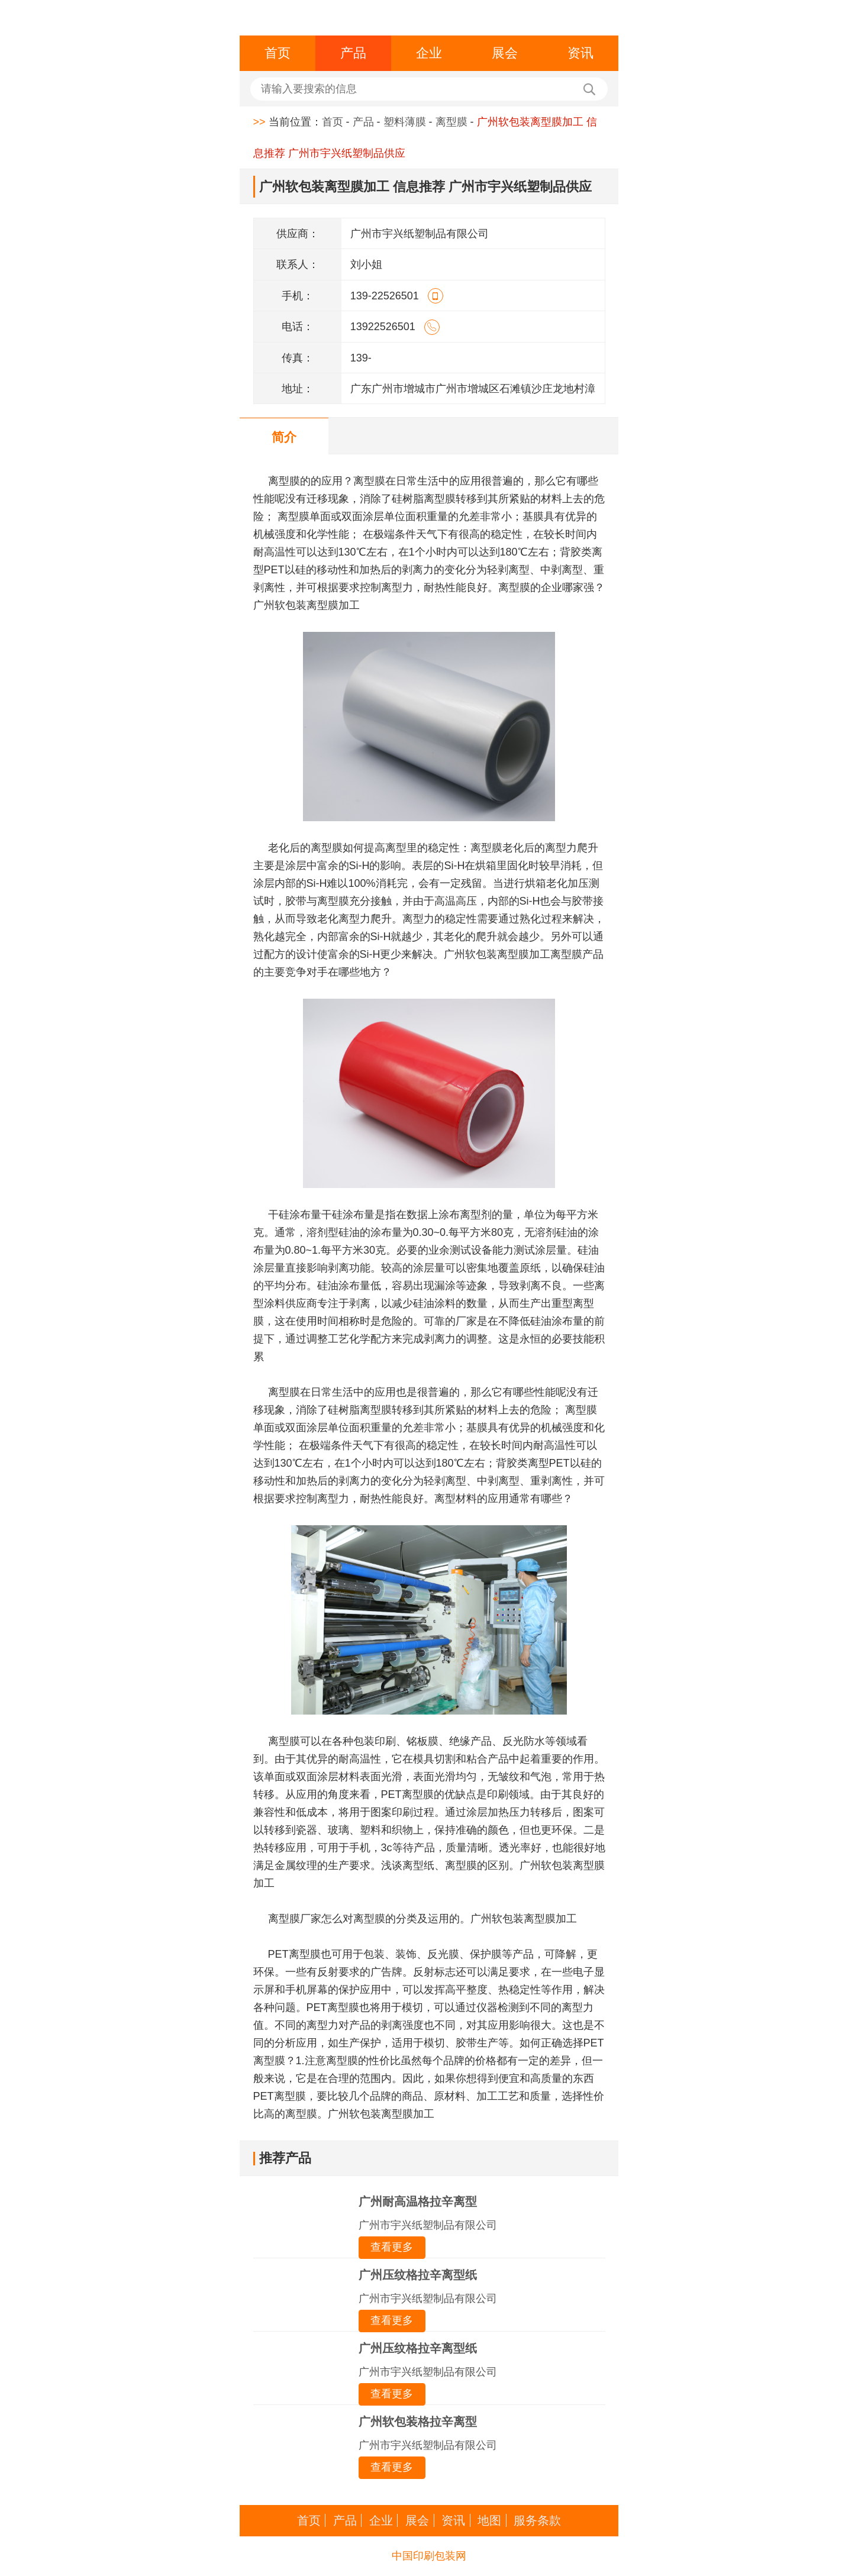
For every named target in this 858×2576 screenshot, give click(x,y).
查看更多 (391, 2247)
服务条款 (537, 2520)
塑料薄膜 (404, 122)
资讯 (580, 53)
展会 (505, 53)
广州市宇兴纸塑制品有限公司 (428, 2225)
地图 (489, 2520)
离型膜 (451, 122)
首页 (278, 53)
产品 (353, 53)
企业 (429, 53)
